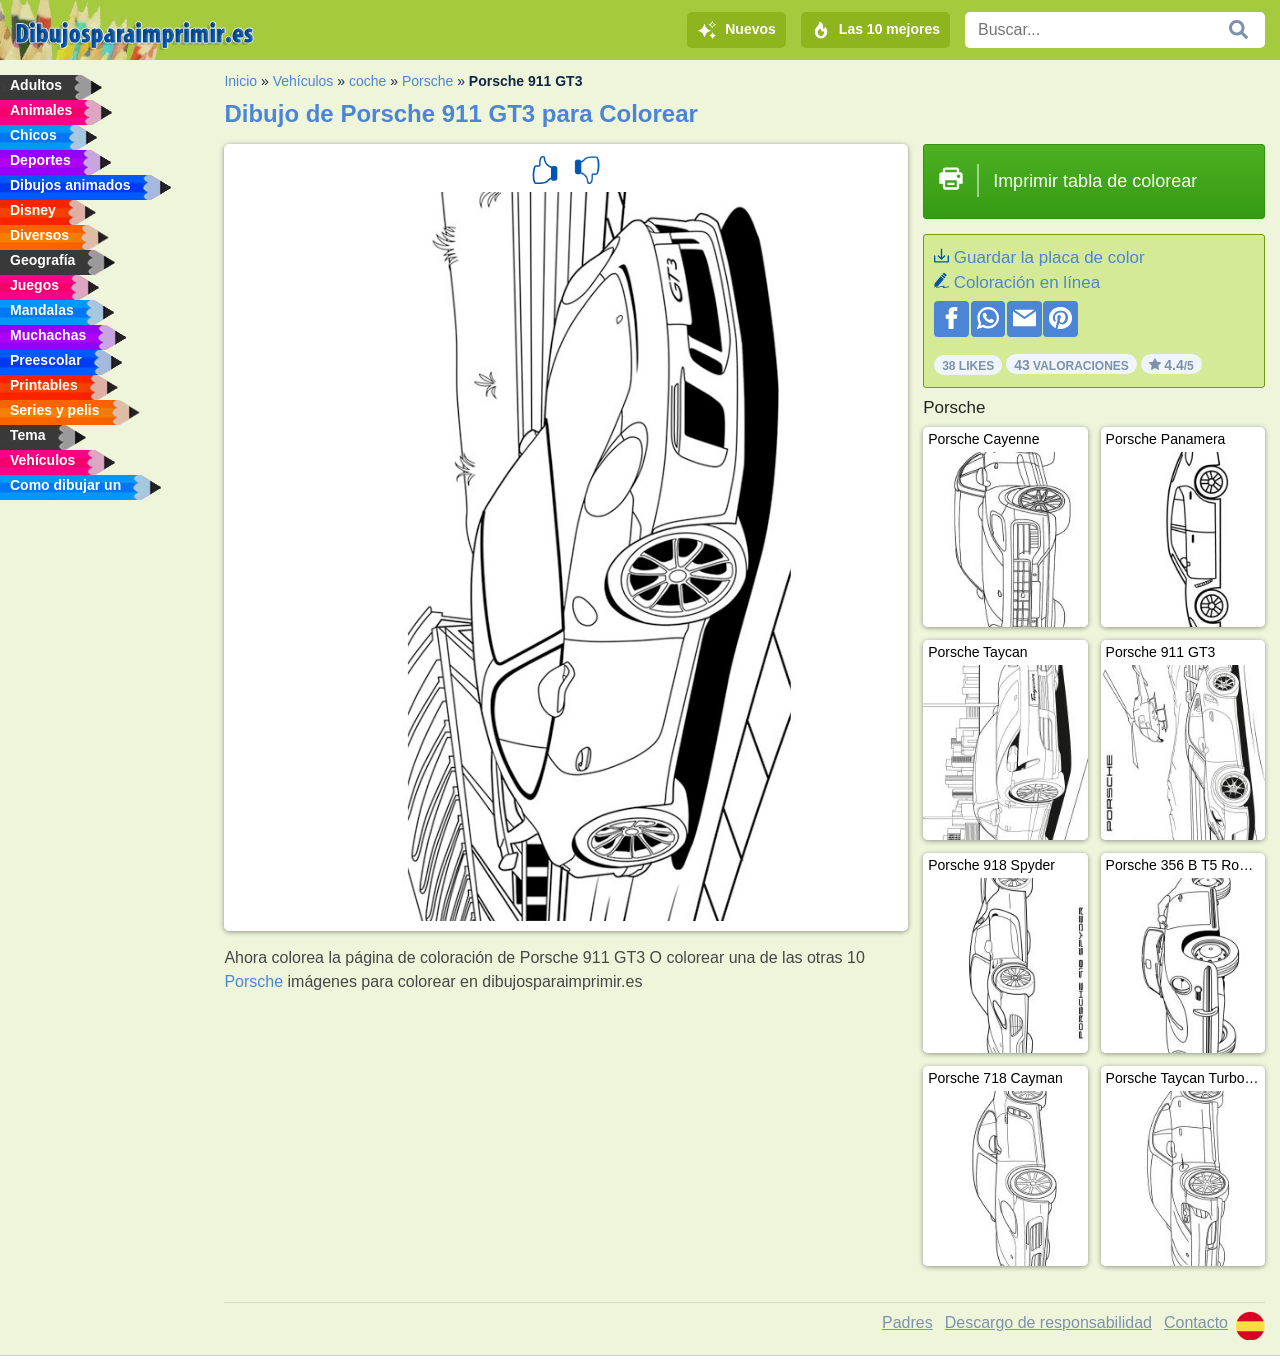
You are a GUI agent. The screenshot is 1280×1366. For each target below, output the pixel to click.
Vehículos (303, 81)
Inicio (240, 81)
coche (367, 81)
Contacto (1196, 1322)
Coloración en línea (1027, 282)
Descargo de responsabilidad (1048, 1322)
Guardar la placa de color (1049, 257)
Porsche (427, 81)
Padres (907, 1322)
